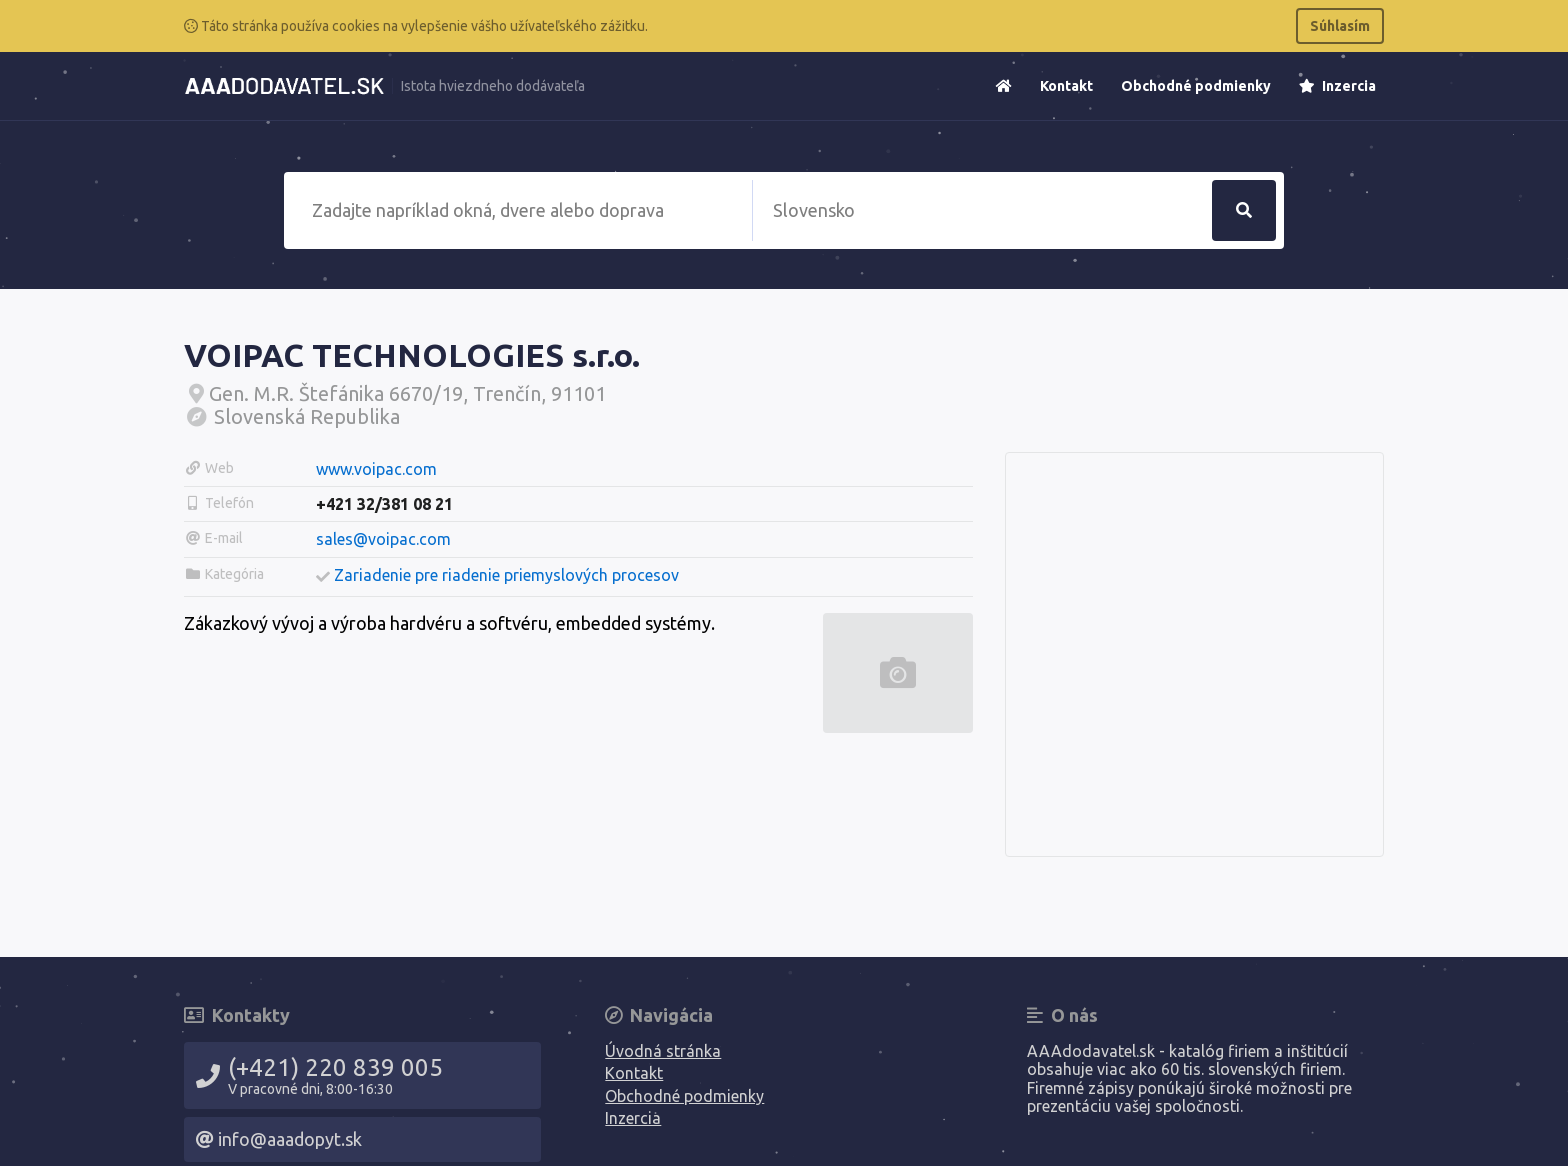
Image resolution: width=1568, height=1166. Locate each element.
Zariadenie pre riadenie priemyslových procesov (506, 575)
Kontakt (1066, 86)
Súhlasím (1340, 26)
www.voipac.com (376, 469)
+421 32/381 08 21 (384, 504)
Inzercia (1337, 86)
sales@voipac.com (383, 539)
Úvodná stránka (663, 1051)
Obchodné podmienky (1196, 86)
